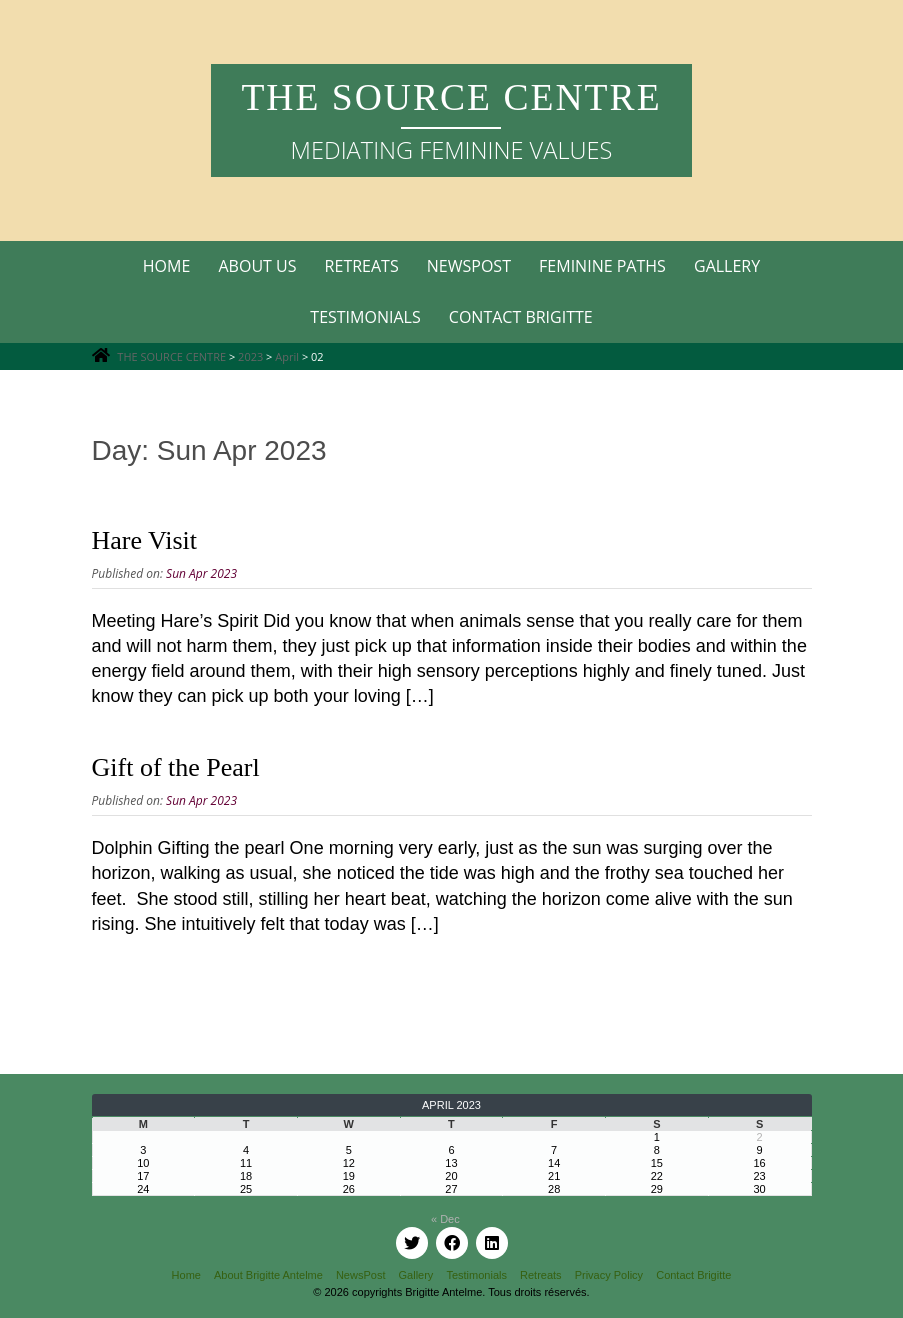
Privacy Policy (609, 1275)
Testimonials (365, 317)
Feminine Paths (602, 266)
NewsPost (361, 1275)
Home (167, 266)
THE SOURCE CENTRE (451, 97)
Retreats (362, 266)
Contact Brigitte (521, 317)
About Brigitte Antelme (268, 1275)
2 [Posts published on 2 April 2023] (760, 1137)
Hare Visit (145, 540)
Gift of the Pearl (176, 767)
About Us (257, 266)
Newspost (469, 266)
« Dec (445, 1219)
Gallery (727, 266)
